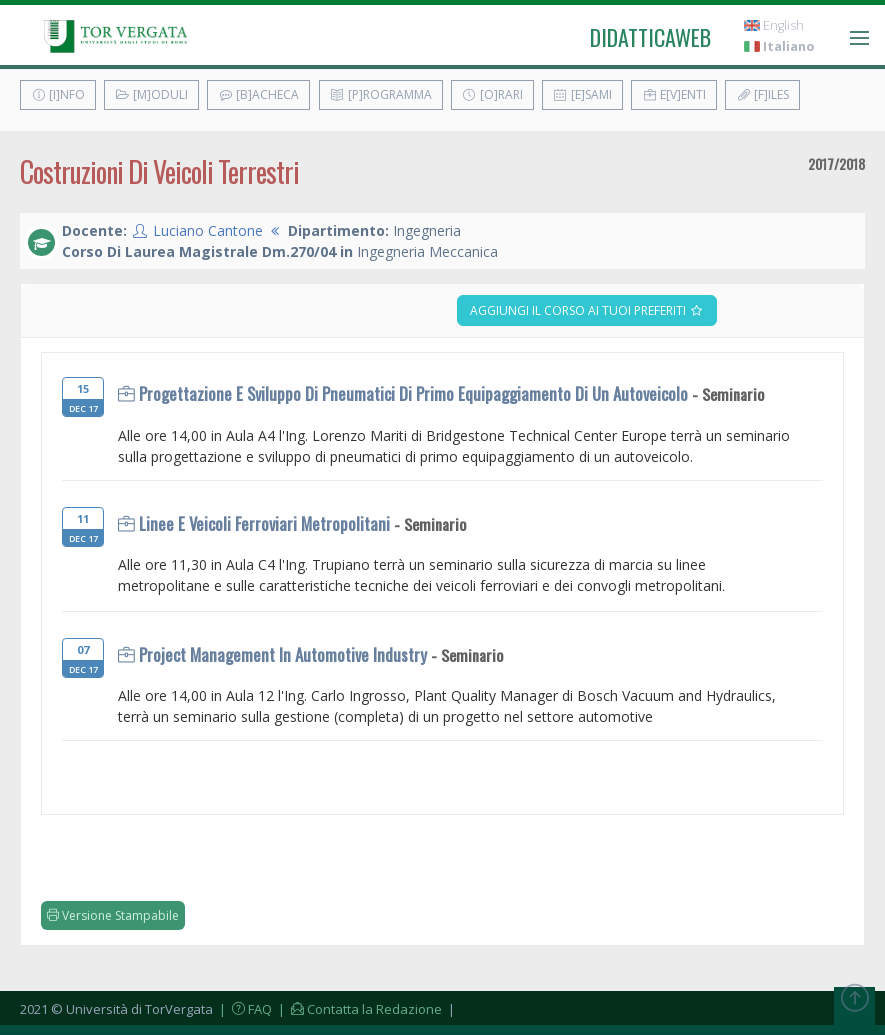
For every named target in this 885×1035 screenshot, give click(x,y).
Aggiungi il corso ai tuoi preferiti (587, 310)
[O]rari (492, 94)
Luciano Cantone (208, 230)
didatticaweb (650, 37)
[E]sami (582, 94)
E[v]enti (674, 94)
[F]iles (762, 94)
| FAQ (244, 1009)
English (774, 25)
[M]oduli (151, 94)
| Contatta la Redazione (358, 1009)
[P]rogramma (381, 94)
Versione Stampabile (113, 915)
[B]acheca (258, 94)
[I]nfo (58, 94)
